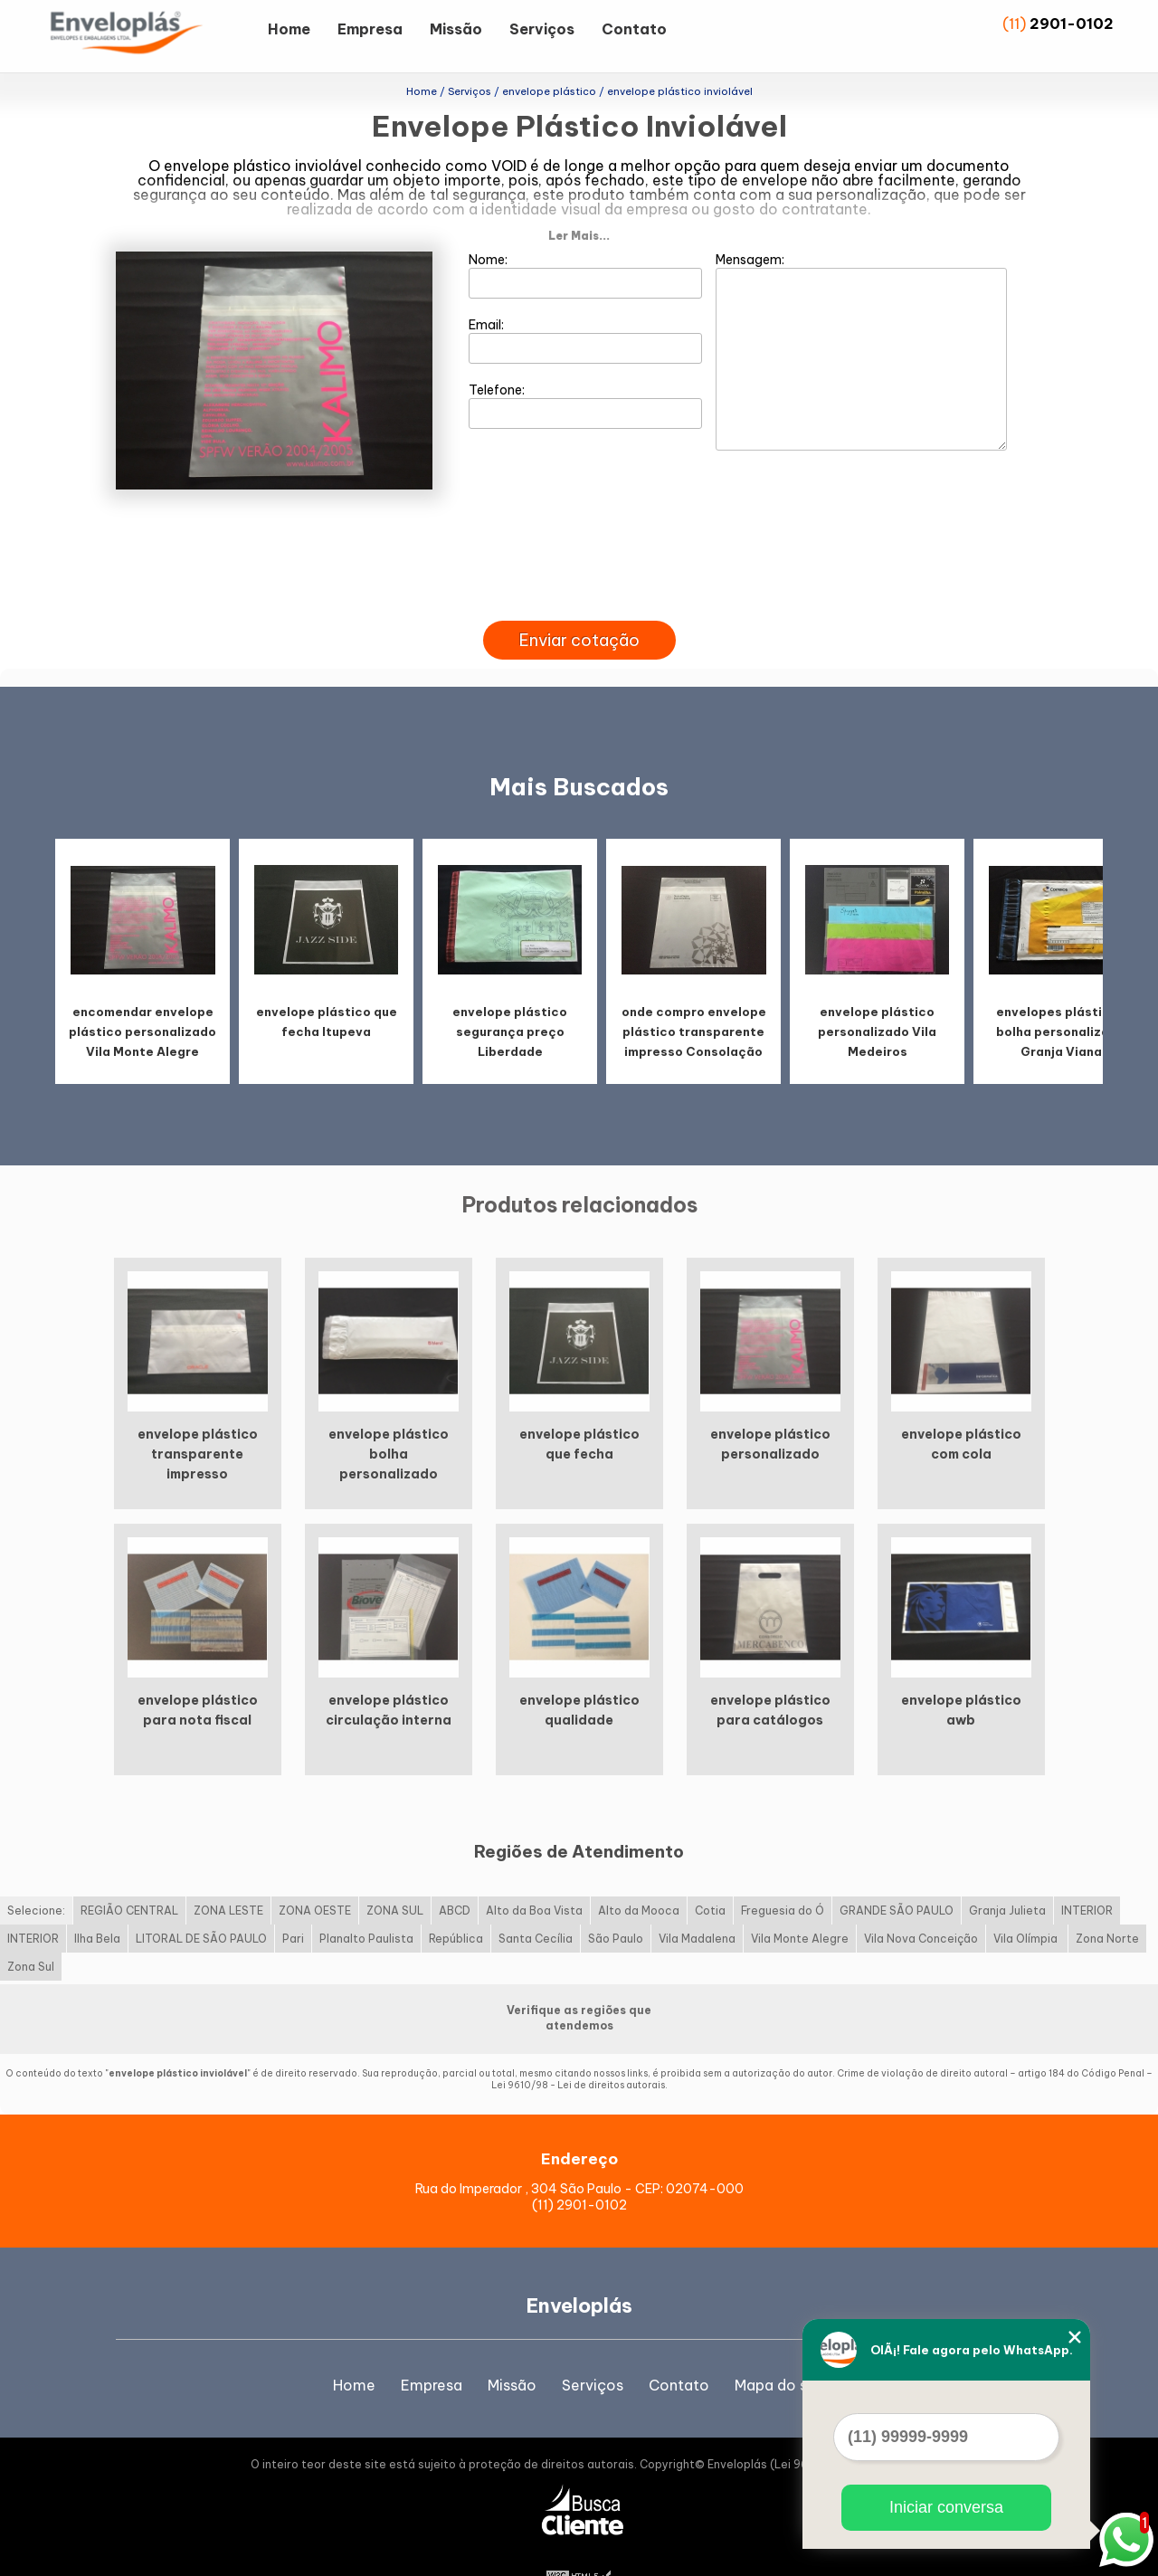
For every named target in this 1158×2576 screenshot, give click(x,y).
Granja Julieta (1007, 1876)
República (456, 1904)
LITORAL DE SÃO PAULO (201, 1904)
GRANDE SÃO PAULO (897, 1876)
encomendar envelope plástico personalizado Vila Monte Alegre (142, 998)
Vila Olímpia (1026, 1904)
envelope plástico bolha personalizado (388, 1421)
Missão (456, 29)
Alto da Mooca (638, 1876)
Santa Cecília (535, 1904)
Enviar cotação (579, 606)
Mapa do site (780, 2352)
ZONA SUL (394, 1876)
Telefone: (586, 371)
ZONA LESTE (228, 1876)
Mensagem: (861, 317)
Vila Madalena (697, 1904)
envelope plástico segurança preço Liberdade (509, 998)
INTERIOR (1087, 1876)
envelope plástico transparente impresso (198, 1421)
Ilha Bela (97, 1904)
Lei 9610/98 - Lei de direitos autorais (578, 2051)
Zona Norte (1107, 1904)
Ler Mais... (579, 202)
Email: (586, 306)
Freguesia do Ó (782, 1876)
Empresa (370, 29)
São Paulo (615, 1904)
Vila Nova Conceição (921, 1904)
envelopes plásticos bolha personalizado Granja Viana (1060, 998)
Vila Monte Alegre (800, 1904)
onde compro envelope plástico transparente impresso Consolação (694, 998)
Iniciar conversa (946, 2507)
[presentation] (579, 566)
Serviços (541, 29)
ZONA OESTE (315, 1876)
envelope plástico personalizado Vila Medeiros (877, 998)
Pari (293, 1904)
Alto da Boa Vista (534, 1876)
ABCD (454, 1876)
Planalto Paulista (366, 1904)
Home (289, 29)
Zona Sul (30, 1932)
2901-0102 (1072, 23)
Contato (634, 29)
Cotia (710, 1876)
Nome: (586, 241)
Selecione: (36, 1876)
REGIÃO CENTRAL (129, 1876)
